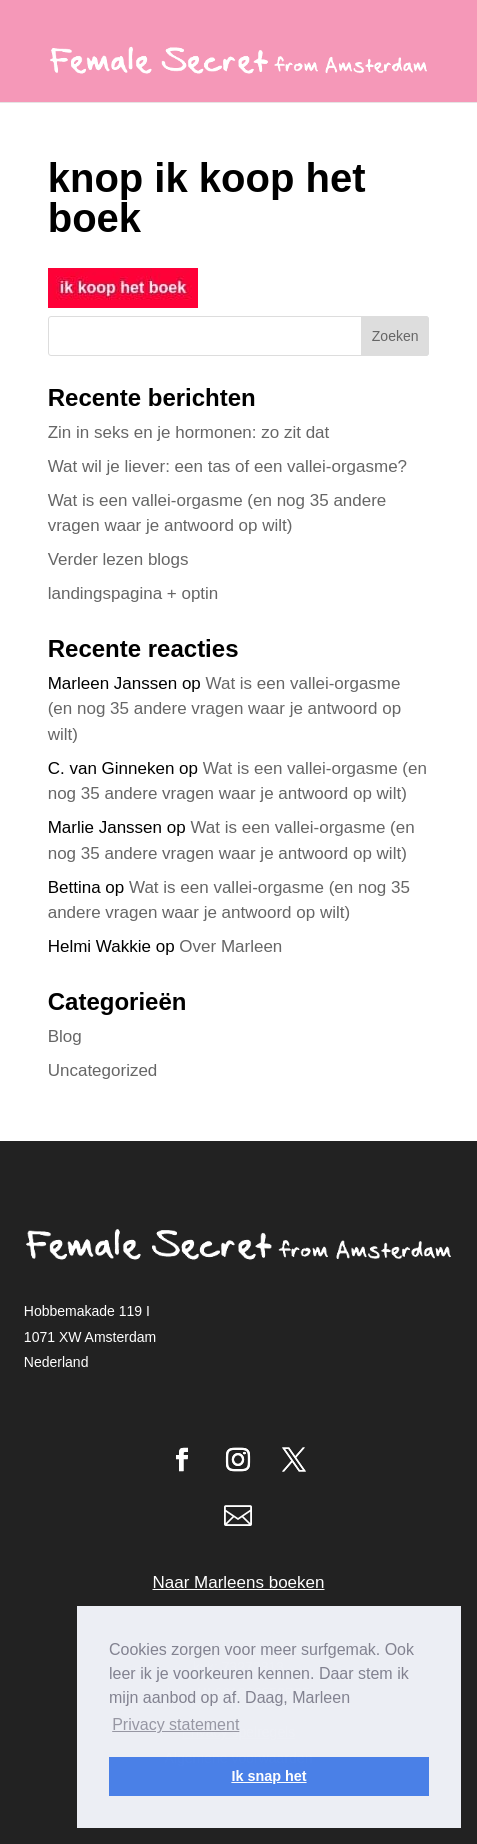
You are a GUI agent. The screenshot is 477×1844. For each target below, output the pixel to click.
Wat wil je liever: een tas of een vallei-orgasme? (227, 466)
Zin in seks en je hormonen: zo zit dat (189, 432)
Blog (65, 1036)
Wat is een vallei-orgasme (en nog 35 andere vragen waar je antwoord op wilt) (224, 709)
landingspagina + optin (133, 593)
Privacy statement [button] (175, 1724)
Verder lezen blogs (118, 559)
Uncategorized (103, 1070)
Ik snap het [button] (268, 1776)
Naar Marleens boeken (239, 1582)
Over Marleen (230, 946)
